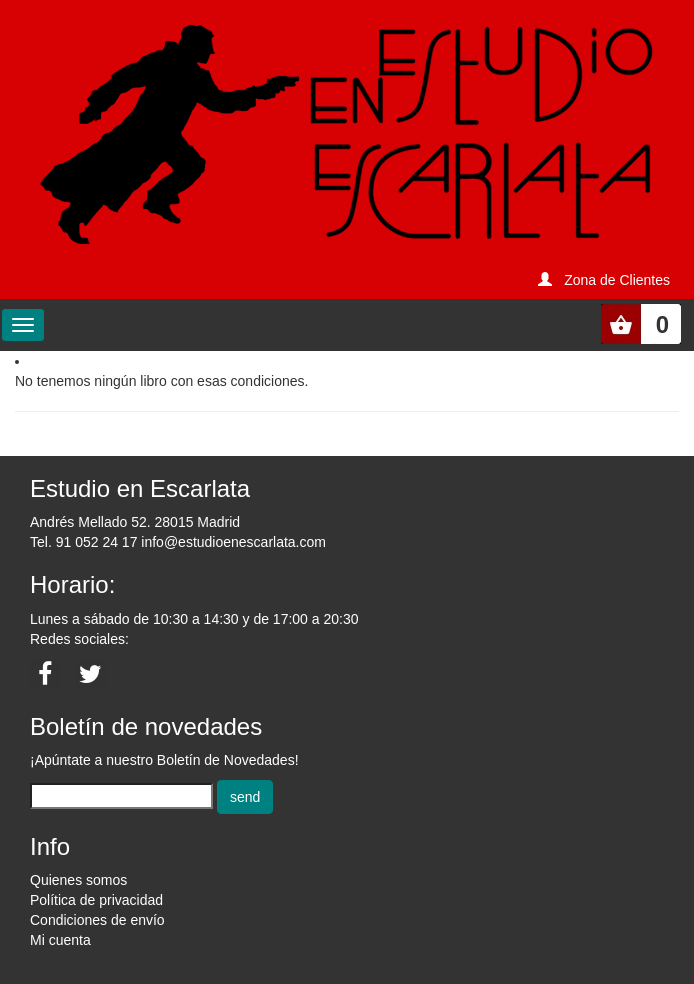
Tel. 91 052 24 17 (83, 542)
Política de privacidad (96, 900)
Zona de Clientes (617, 280)
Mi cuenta (60, 940)
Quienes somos (78, 880)
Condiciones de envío (97, 920)
